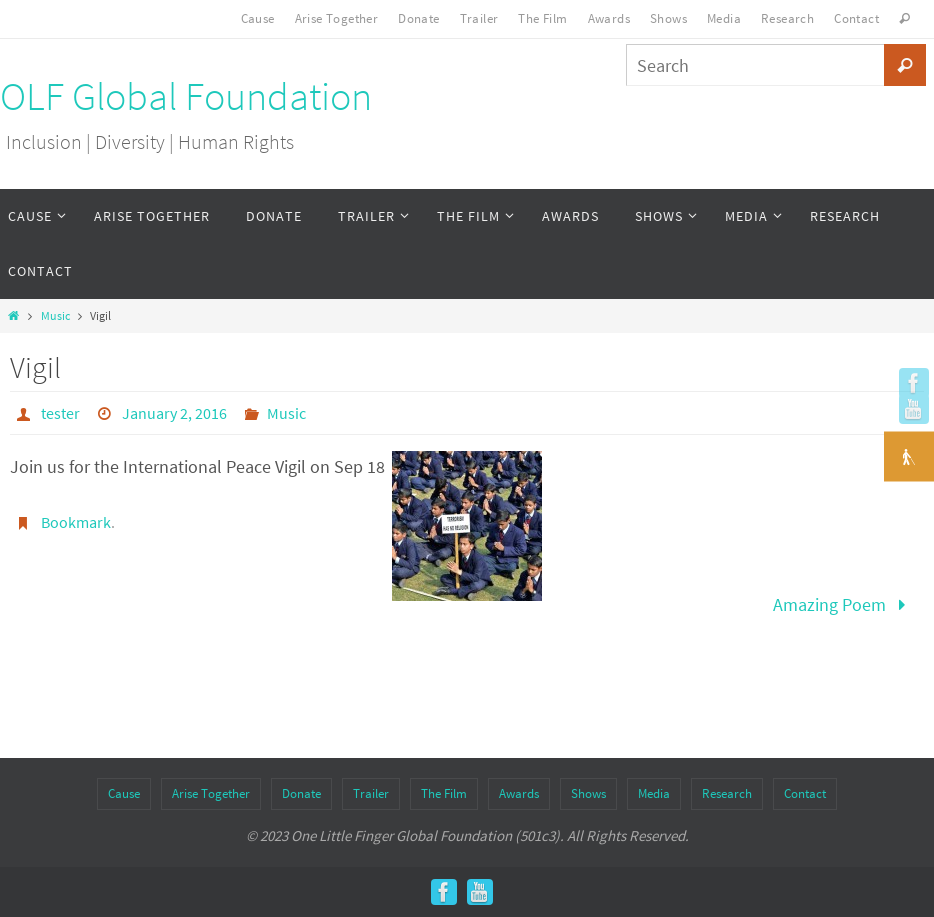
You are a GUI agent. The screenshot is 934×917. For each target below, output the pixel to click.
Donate (418, 18)
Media (724, 18)
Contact (856, 18)
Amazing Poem (844, 604)
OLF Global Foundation (186, 96)
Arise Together (337, 18)
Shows (668, 18)
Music (55, 315)
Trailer (479, 18)
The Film (542, 18)
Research (787, 18)
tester (60, 413)
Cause (258, 18)
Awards (609, 18)
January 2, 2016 (174, 413)
